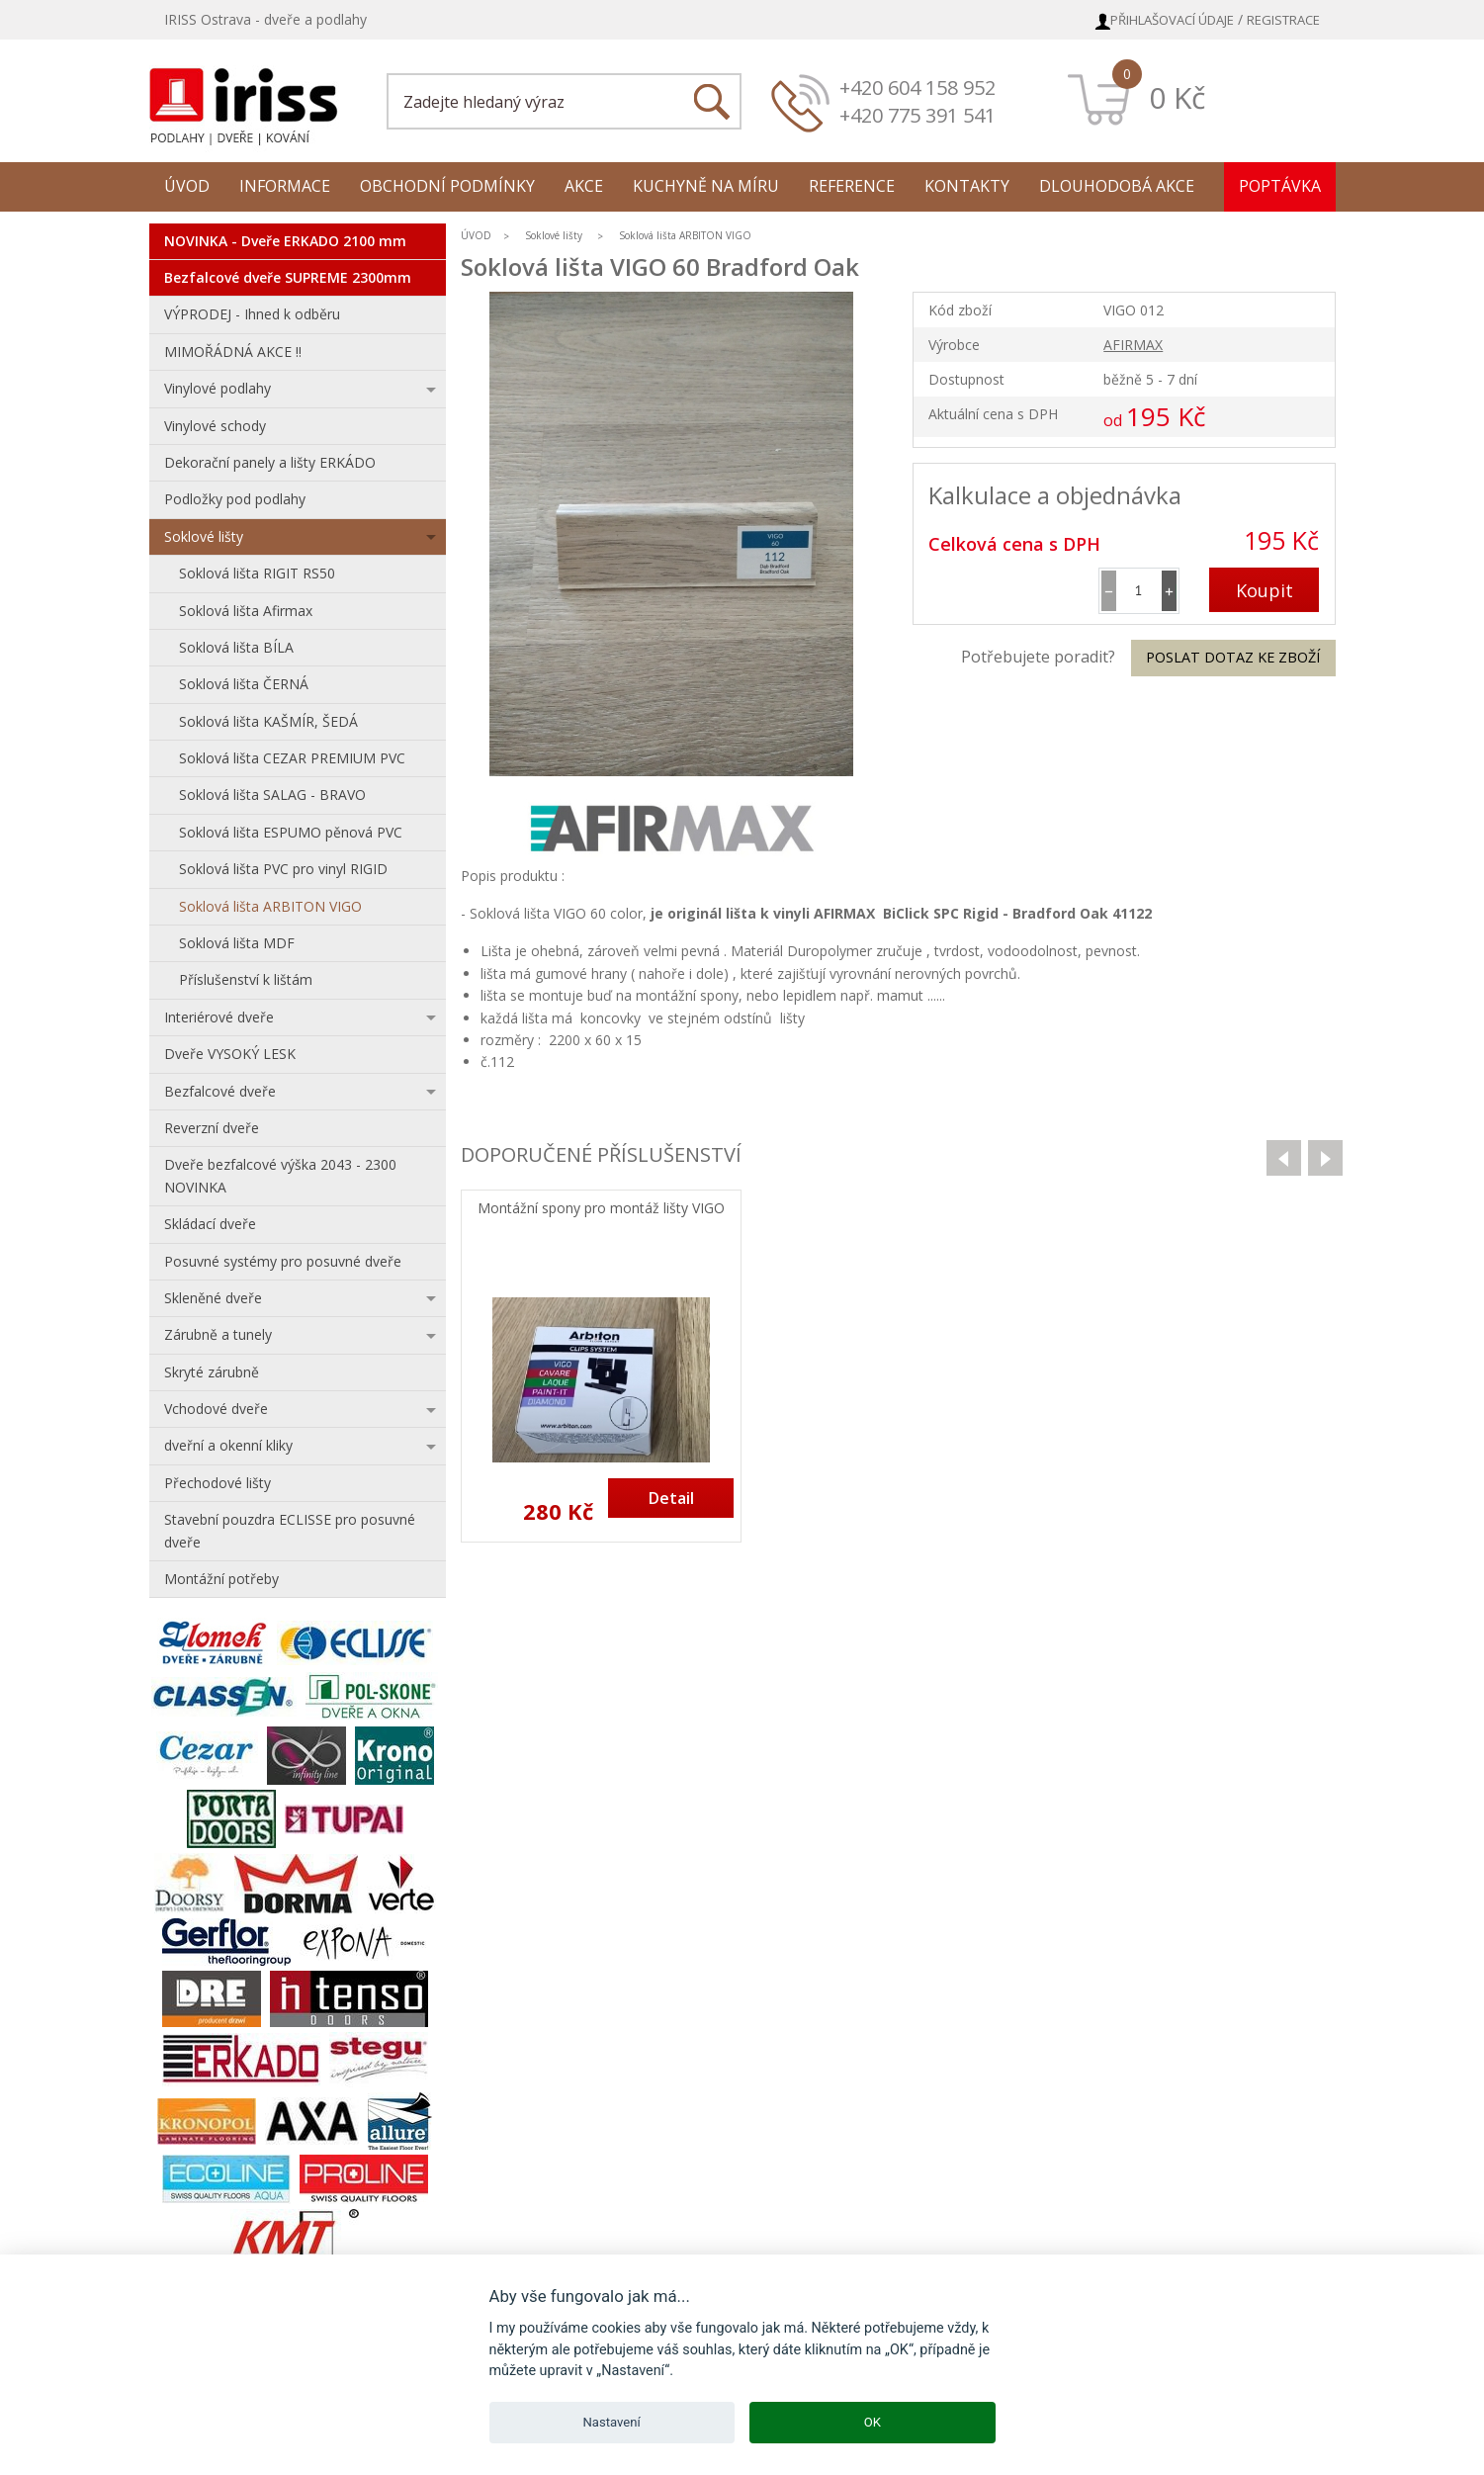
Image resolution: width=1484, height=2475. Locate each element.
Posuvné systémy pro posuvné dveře (282, 1261)
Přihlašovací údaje (1172, 20)
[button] (1169, 591)
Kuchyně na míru (706, 186)
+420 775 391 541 (917, 115)
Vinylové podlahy (217, 388)
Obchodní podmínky (447, 186)
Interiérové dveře (219, 1017)
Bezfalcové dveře (220, 1091)
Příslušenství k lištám (245, 979)
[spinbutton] (1138, 591)
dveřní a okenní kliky (228, 1445)
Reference (852, 186)
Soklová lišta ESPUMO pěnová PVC (290, 832)
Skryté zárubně (211, 1372)
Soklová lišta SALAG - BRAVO (272, 794)
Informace (284, 186)
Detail (671, 1498)
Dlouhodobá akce (1116, 186)
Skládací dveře (210, 1223)
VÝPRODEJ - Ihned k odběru (252, 314)
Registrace (1283, 20)
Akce (584, 186)
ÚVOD (476, 235)
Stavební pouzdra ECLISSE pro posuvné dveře (289, 1530)
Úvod (187, 186)
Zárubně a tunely (218, 1334)
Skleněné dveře (213, 1297)
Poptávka (1280, 186)
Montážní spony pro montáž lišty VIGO (601, 1208)
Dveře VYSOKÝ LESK (230, 1053)
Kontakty (966, 186)
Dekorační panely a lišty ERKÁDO (270, 462)
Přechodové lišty (217, 1482)
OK (872, 2422)
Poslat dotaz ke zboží (1233, 657)
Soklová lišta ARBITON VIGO (270, 906)
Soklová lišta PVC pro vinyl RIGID (283, 868)
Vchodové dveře (216, 1408)
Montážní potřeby (221, 1578)
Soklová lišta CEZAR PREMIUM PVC (292, 758)
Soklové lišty (203, 536)
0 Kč (1177, 97)
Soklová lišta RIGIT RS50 (257, 573)
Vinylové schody (215, 425)
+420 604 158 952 (917, 87)
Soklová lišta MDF (237, 942)
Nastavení (612, 2422)
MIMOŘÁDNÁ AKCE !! (233, 351)
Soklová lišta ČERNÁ (243, 683)
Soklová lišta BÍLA (236, 647)
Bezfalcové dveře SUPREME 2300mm (287, 277)
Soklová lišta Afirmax (245, 610)
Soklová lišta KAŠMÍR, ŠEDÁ (268, 721)
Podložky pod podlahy (235, 498)
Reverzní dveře (211, 1127)
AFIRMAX (1133, 344)
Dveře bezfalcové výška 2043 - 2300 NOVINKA (280, 1175)
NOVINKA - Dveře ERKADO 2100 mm (285, 240)
